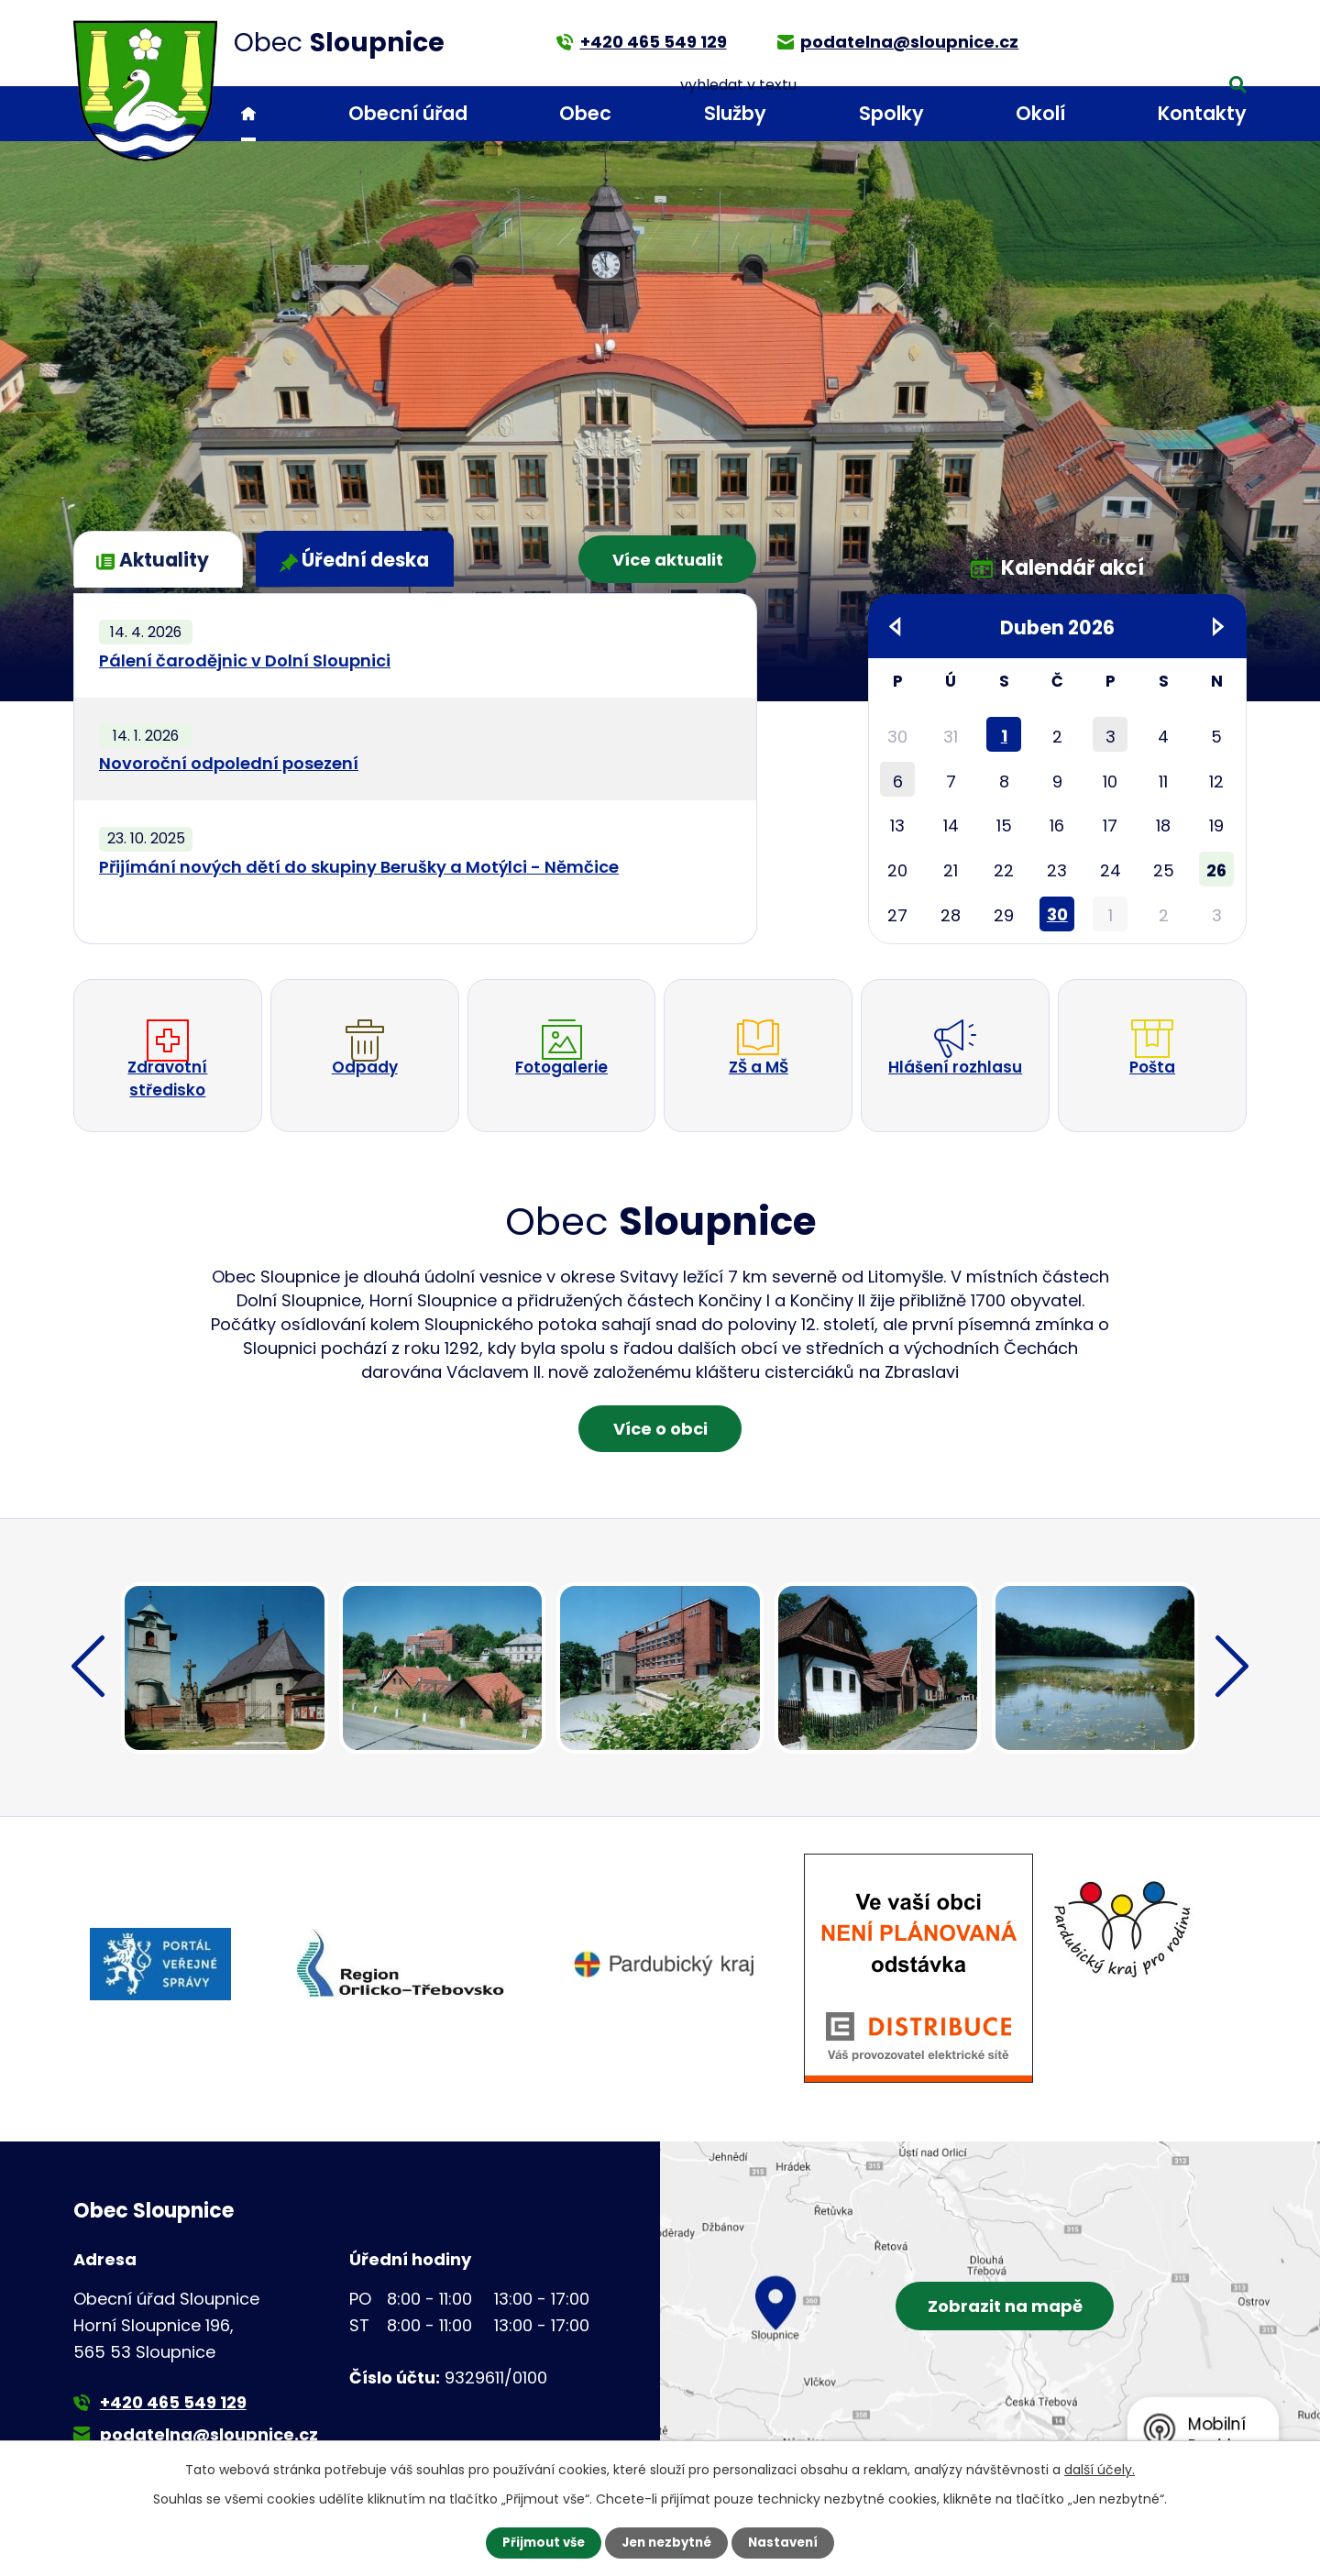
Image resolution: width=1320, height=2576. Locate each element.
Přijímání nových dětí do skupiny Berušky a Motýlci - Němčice (359, 866)
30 (1057, 914)
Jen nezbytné (667, 2542)
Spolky (891, 113)
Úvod (248, 114)
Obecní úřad (408, 113)
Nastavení (788, 2542)
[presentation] (88, 1698)
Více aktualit (661, 557)
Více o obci (660, 1454)
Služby (735, 113)
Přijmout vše (538, 2542)
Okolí (1040, 113)
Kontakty (1202, 113)
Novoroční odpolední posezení (228, 763)
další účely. (1099, 2469)
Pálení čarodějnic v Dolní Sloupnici (244, 660)
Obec (585, 113)
